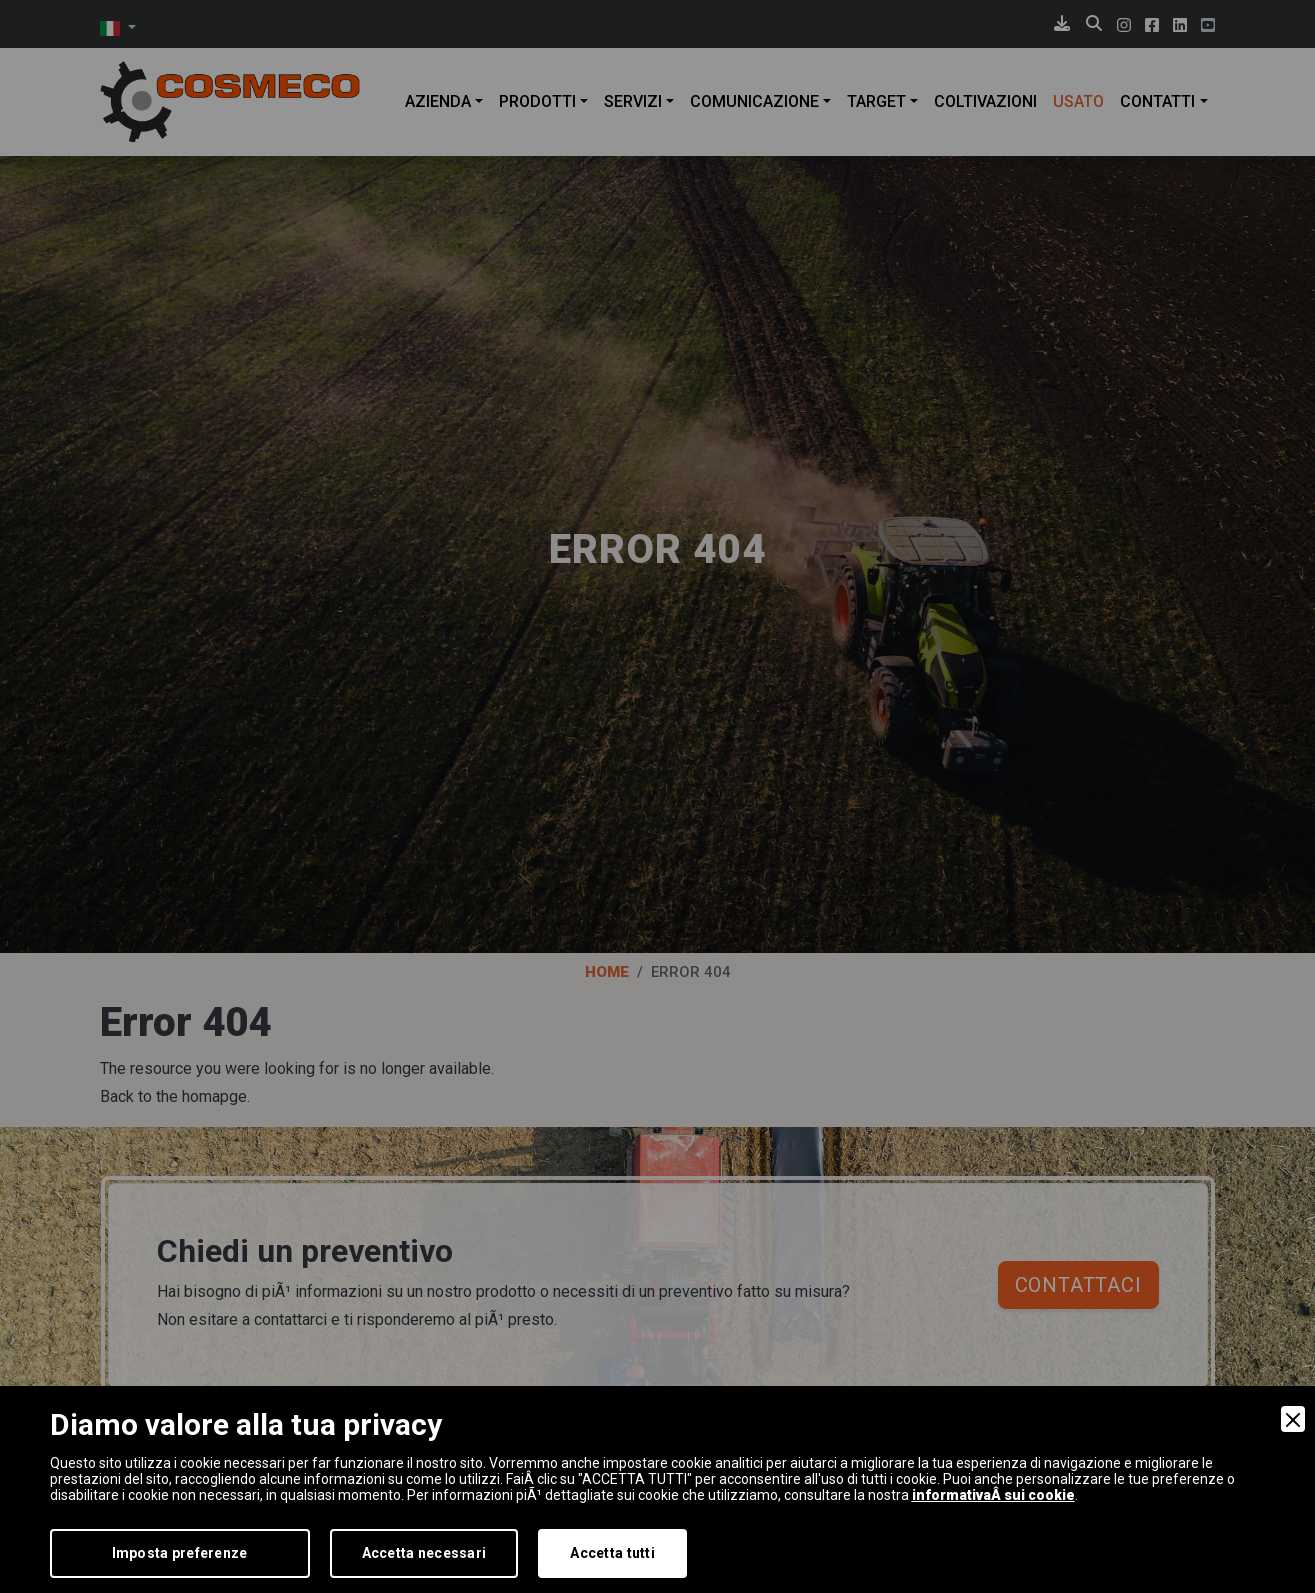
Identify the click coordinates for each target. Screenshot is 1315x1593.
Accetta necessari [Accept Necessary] (424, 1553)
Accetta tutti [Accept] (612, 1553)
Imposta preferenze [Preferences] (180, 1553)
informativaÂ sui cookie (993, 1495)
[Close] (1293, 1419)
